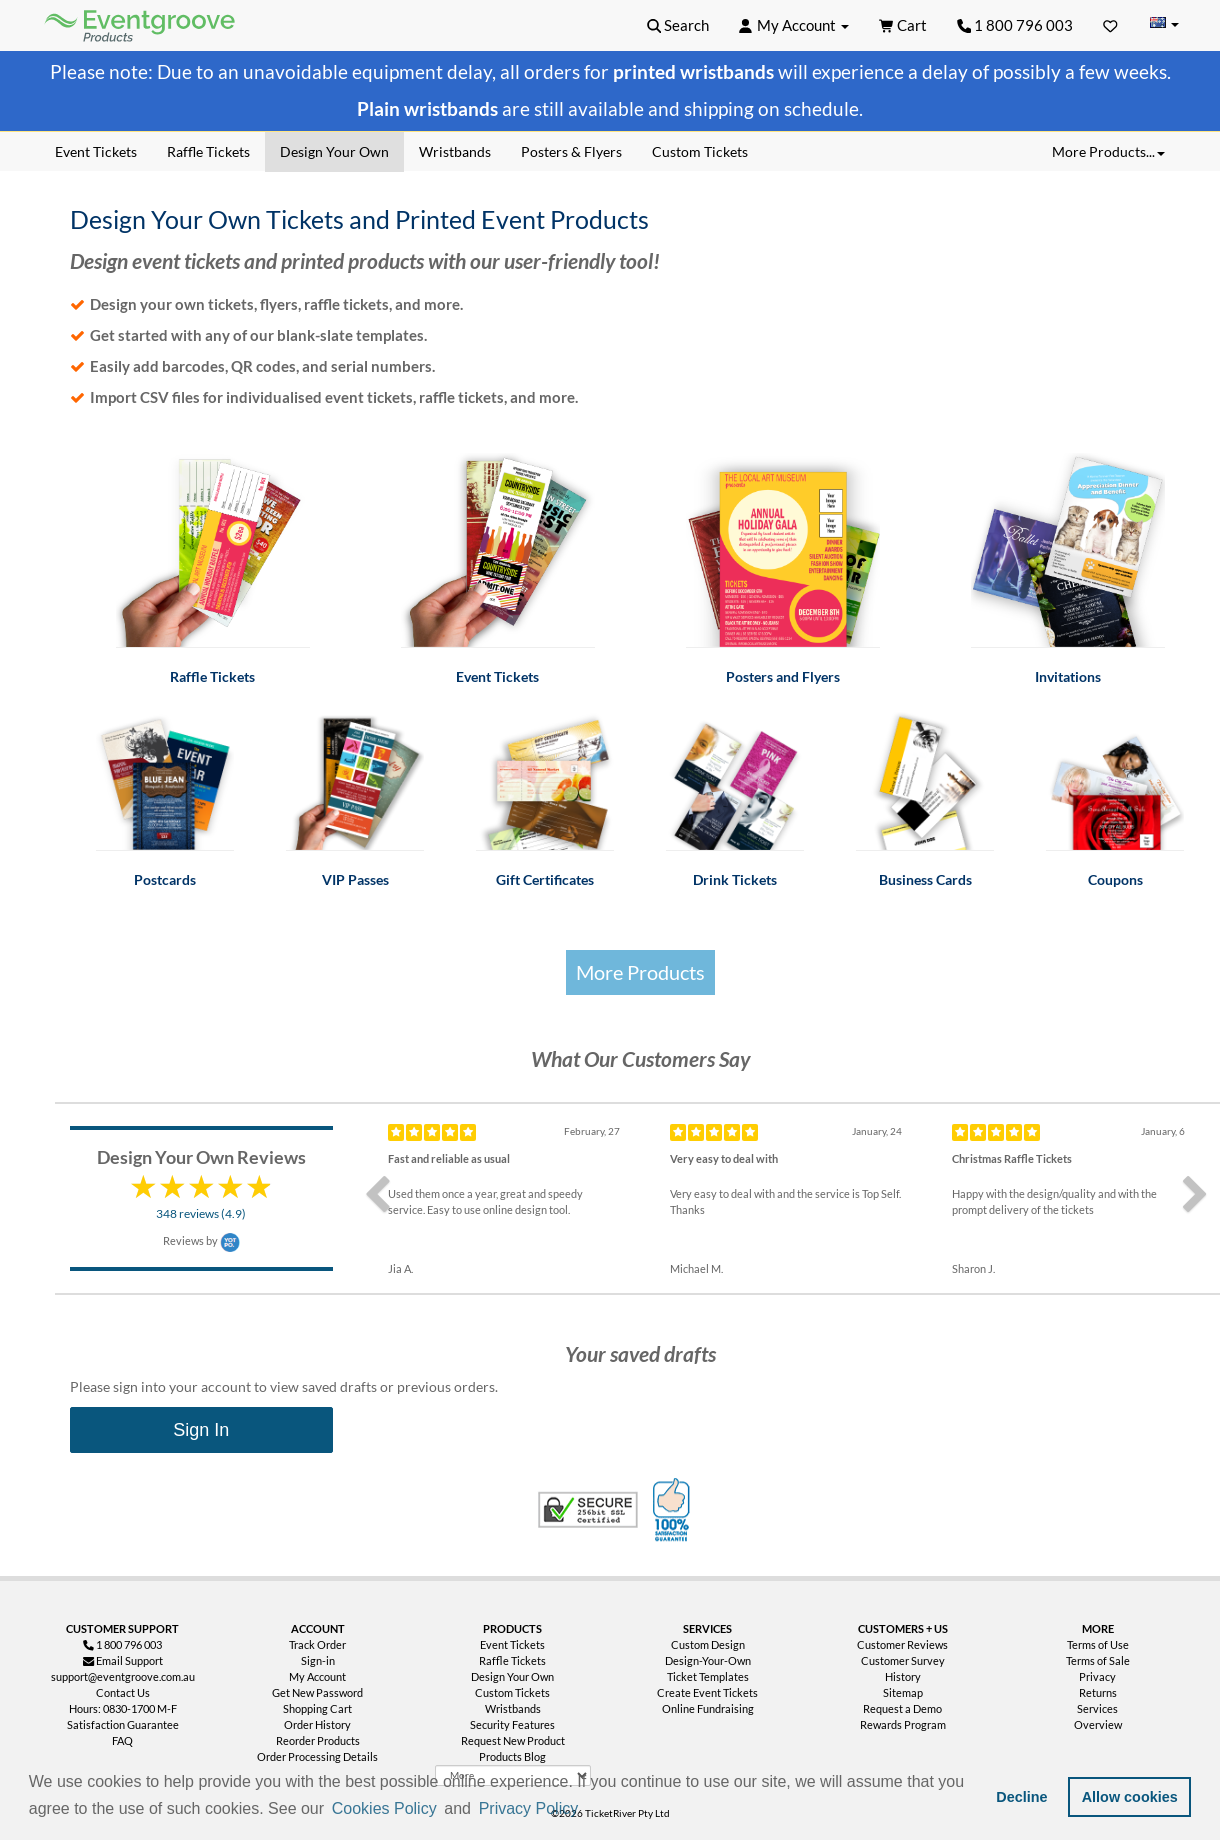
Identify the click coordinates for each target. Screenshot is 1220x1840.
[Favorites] (1110, 25)
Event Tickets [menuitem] (96, 151)
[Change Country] (1164, 24)
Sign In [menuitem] (201, 1430)
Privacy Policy (529, 1808)
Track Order (317, 1644)
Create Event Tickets (707, 1692)
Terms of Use (1098, 1644)
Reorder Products (318, 1740)
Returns (1098, 1692)
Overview (1098, 1724)
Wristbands (513, 1708)
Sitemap (903, 1692)
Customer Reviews (902, 1644)
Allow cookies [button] (1130, 1797)
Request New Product (513, 1740)
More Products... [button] (1108, 151)
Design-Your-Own (708, 1660)
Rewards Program (903, 1724)
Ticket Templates (708, 1676)
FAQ (122, 1740)
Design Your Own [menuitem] (334, 151)
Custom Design (708, 1644)
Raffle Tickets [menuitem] (208, 151)
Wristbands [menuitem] (455, 151)
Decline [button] (1021, 1797)
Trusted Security (588, 1510)
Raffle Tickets (512, 1660)
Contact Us (123, 1692)
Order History (317, 1724)
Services (1097, 1708)
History (903, 1676)
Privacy (1097, 1676)
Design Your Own (512, 1676)
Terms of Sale (1098, 1660)
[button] (589, 1810)
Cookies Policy (384, 1808)
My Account (317, 1676)
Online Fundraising (708, 1708)
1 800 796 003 (1015, 25)
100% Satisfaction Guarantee (674, 1510)
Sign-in (318, 1660)
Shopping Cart (317, 1708)
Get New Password (317, 1692)
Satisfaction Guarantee (123, 1724)
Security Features (512, 1724)
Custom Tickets (512, 1692)
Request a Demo (902, 1708)
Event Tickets (512, 1644)
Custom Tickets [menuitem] (700, 151)
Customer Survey (903, 1660)
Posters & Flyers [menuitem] (571, 151)
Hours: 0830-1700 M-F (123, 1708)
